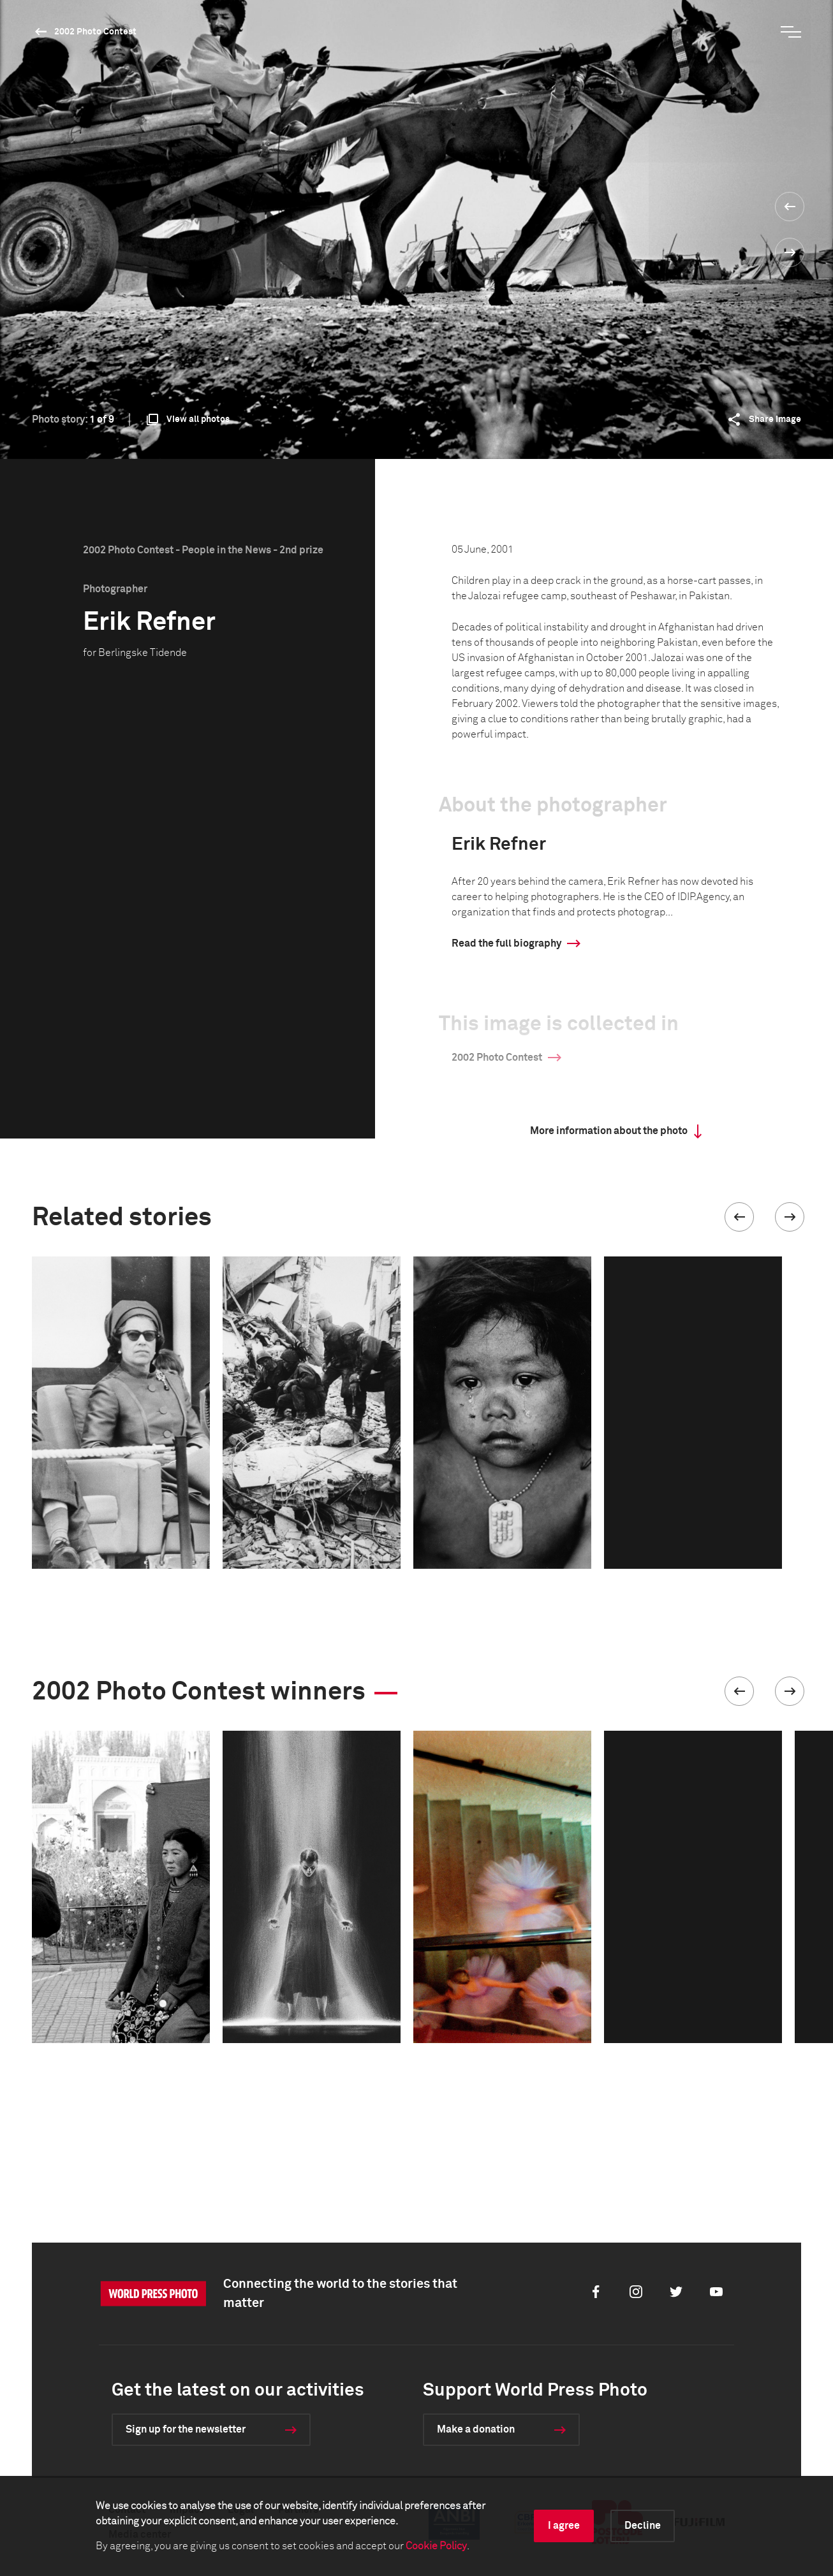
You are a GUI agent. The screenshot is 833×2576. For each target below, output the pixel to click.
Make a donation (476, 2429)
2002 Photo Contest (95, 31)
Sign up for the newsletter (186, 2429)
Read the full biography (506, 943)
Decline (642, 2526)
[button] (739, 1217)
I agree (564, 2526)
